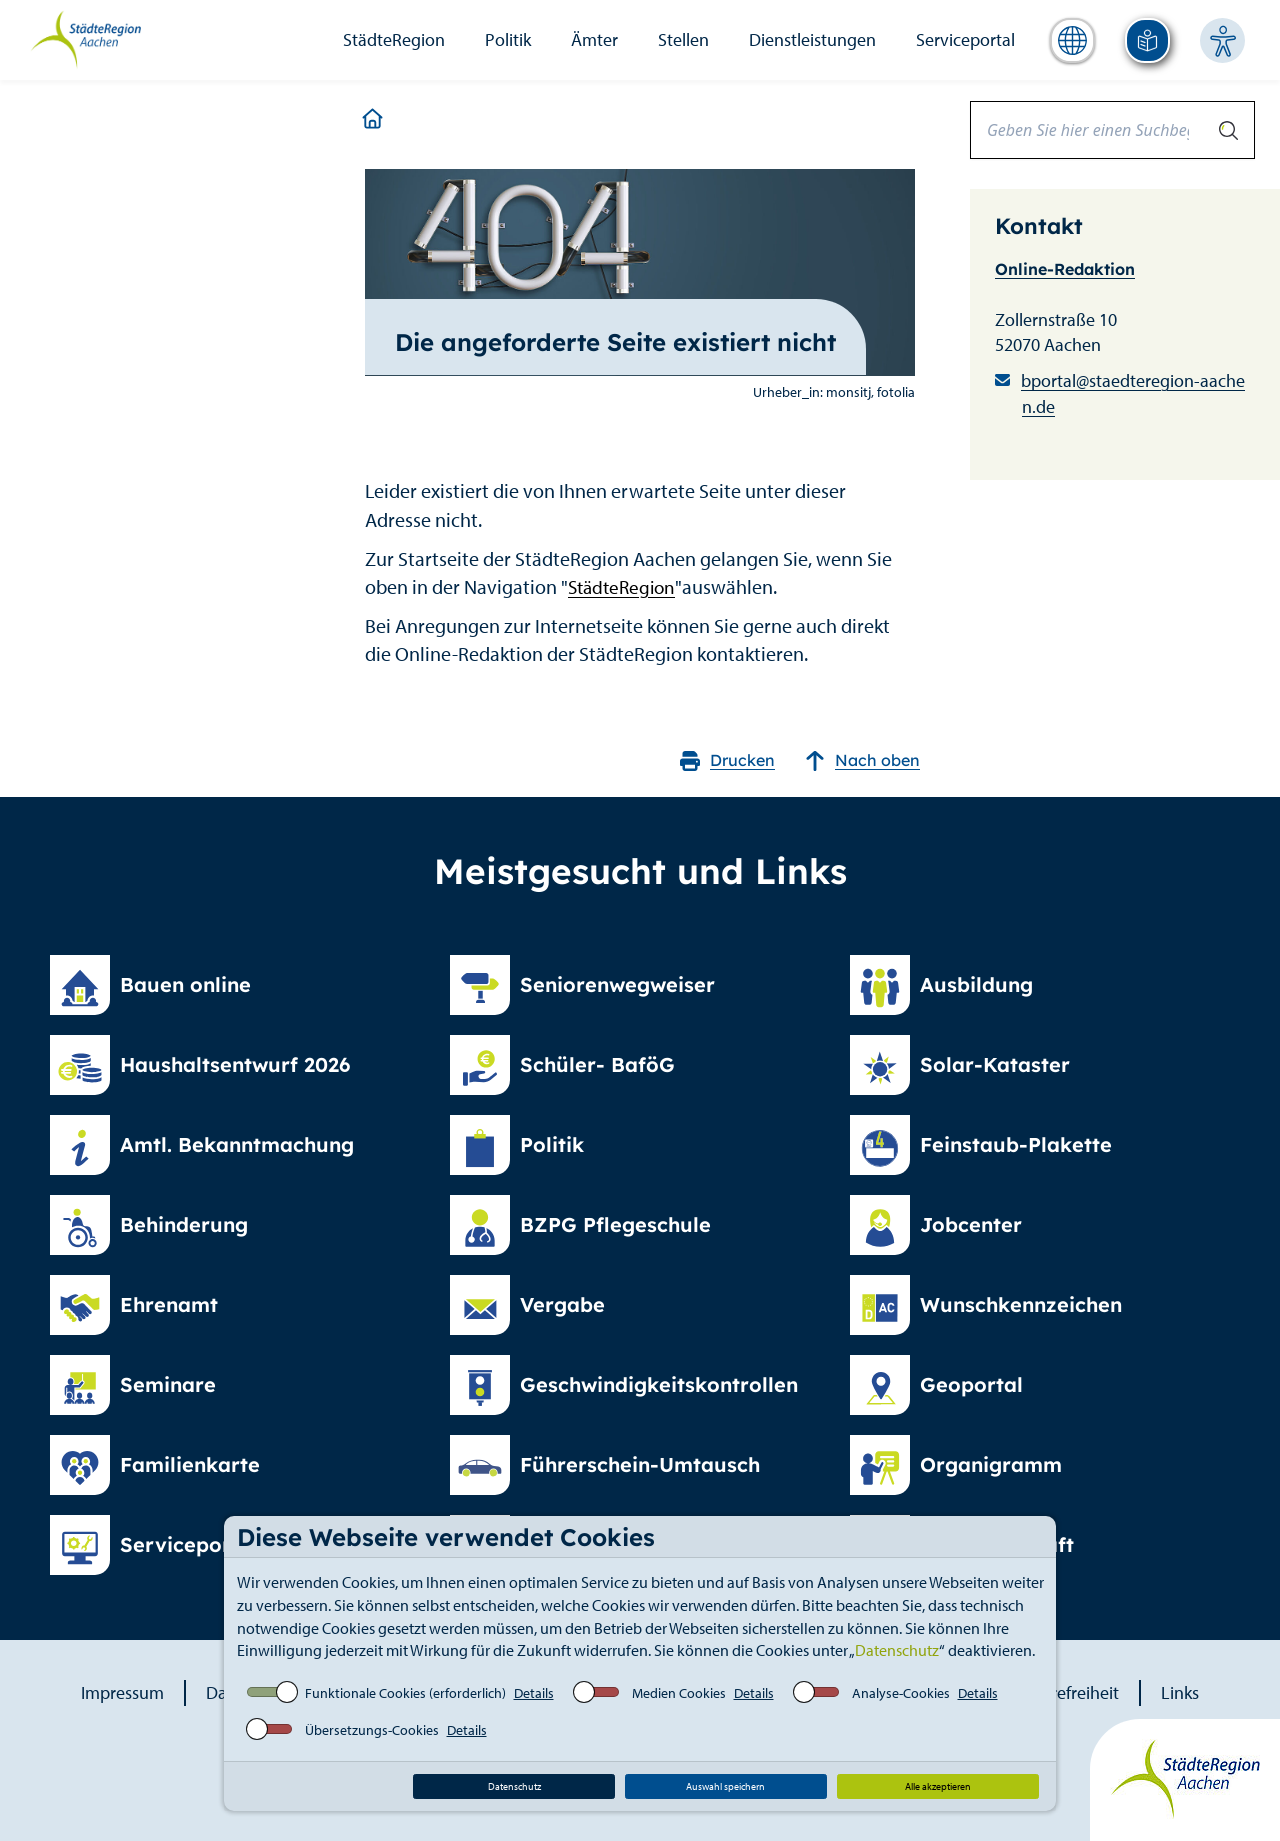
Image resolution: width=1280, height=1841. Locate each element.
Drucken (727, 760)
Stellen (683, 39)
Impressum (122, 1692)
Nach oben (862, 760)
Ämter (594, 39)
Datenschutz (897, 1650)
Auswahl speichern (725, 1786)
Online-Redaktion (1065, 269)
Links (1180, 1692)
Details (534, 1693)
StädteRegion (394, 39)
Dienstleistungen (812, 39)
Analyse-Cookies (901, 1693)
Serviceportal (965, 39)
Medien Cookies (679, 1693)
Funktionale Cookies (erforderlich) (405, 1693)
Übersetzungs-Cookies (372, 1730)
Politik (508, 39)
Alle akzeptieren (938, 1786)
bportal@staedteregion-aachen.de (1133, 393)
